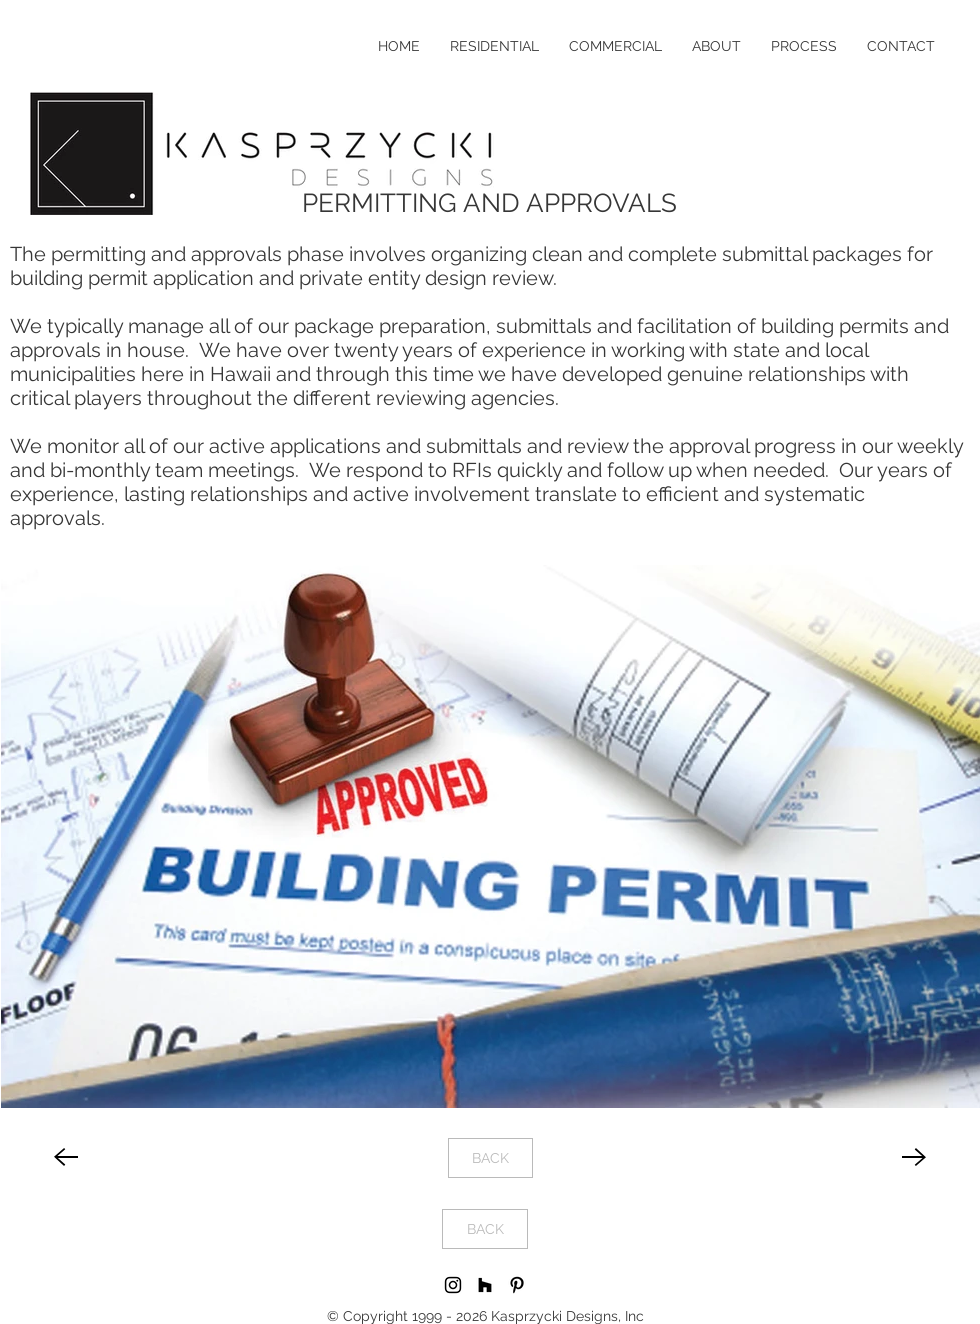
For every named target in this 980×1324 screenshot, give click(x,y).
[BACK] (490, 1158)
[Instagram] (453, 1285)
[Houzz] (485, 1285)
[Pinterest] (517, 1285)
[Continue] (65, 1157)
